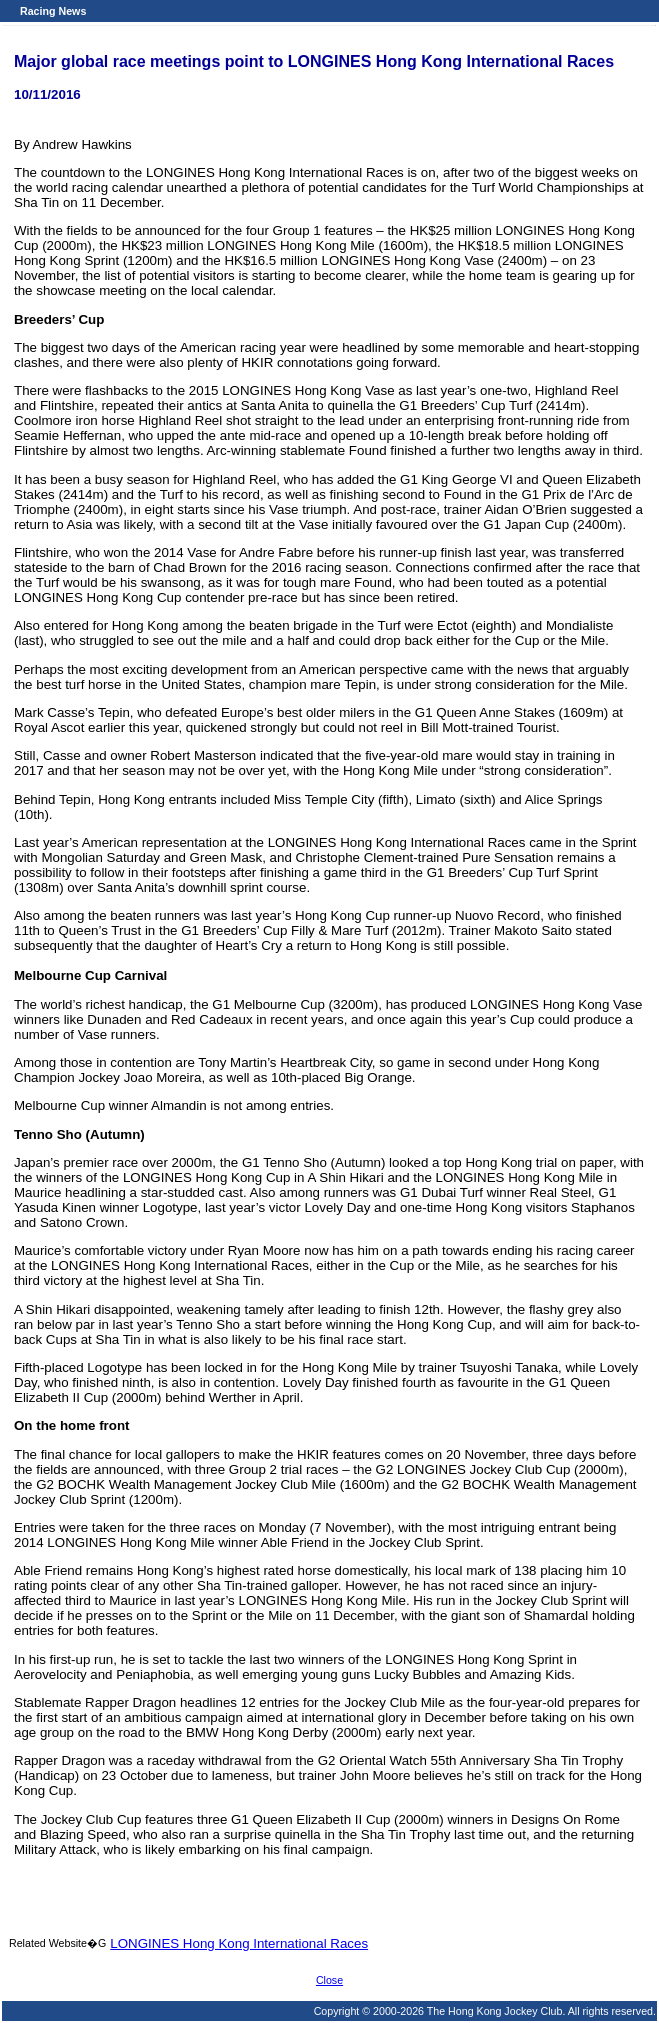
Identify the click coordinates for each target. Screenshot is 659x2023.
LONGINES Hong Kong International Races (239, 1943)
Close (329, 1980)
